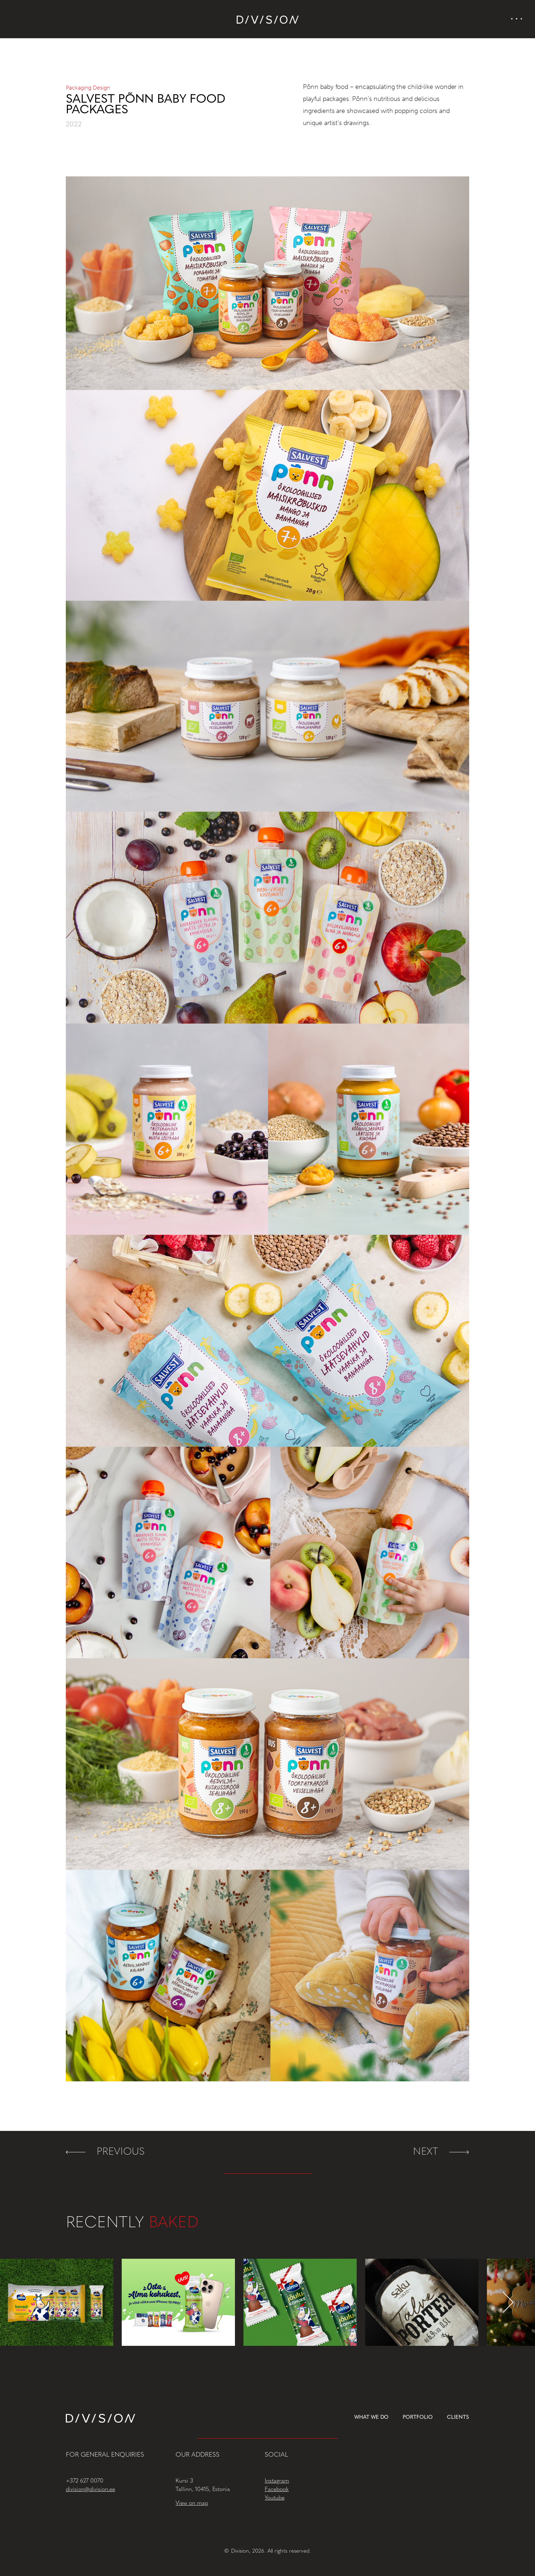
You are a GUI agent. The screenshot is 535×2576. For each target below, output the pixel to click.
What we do (371, 2417)
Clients (458, 2417)
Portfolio (418, 2417)
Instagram (277, 2481)
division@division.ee (90, 2489)
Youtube (274, 2498)
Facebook (277, 2489)
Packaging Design (88, 87)
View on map (192, 2503)
